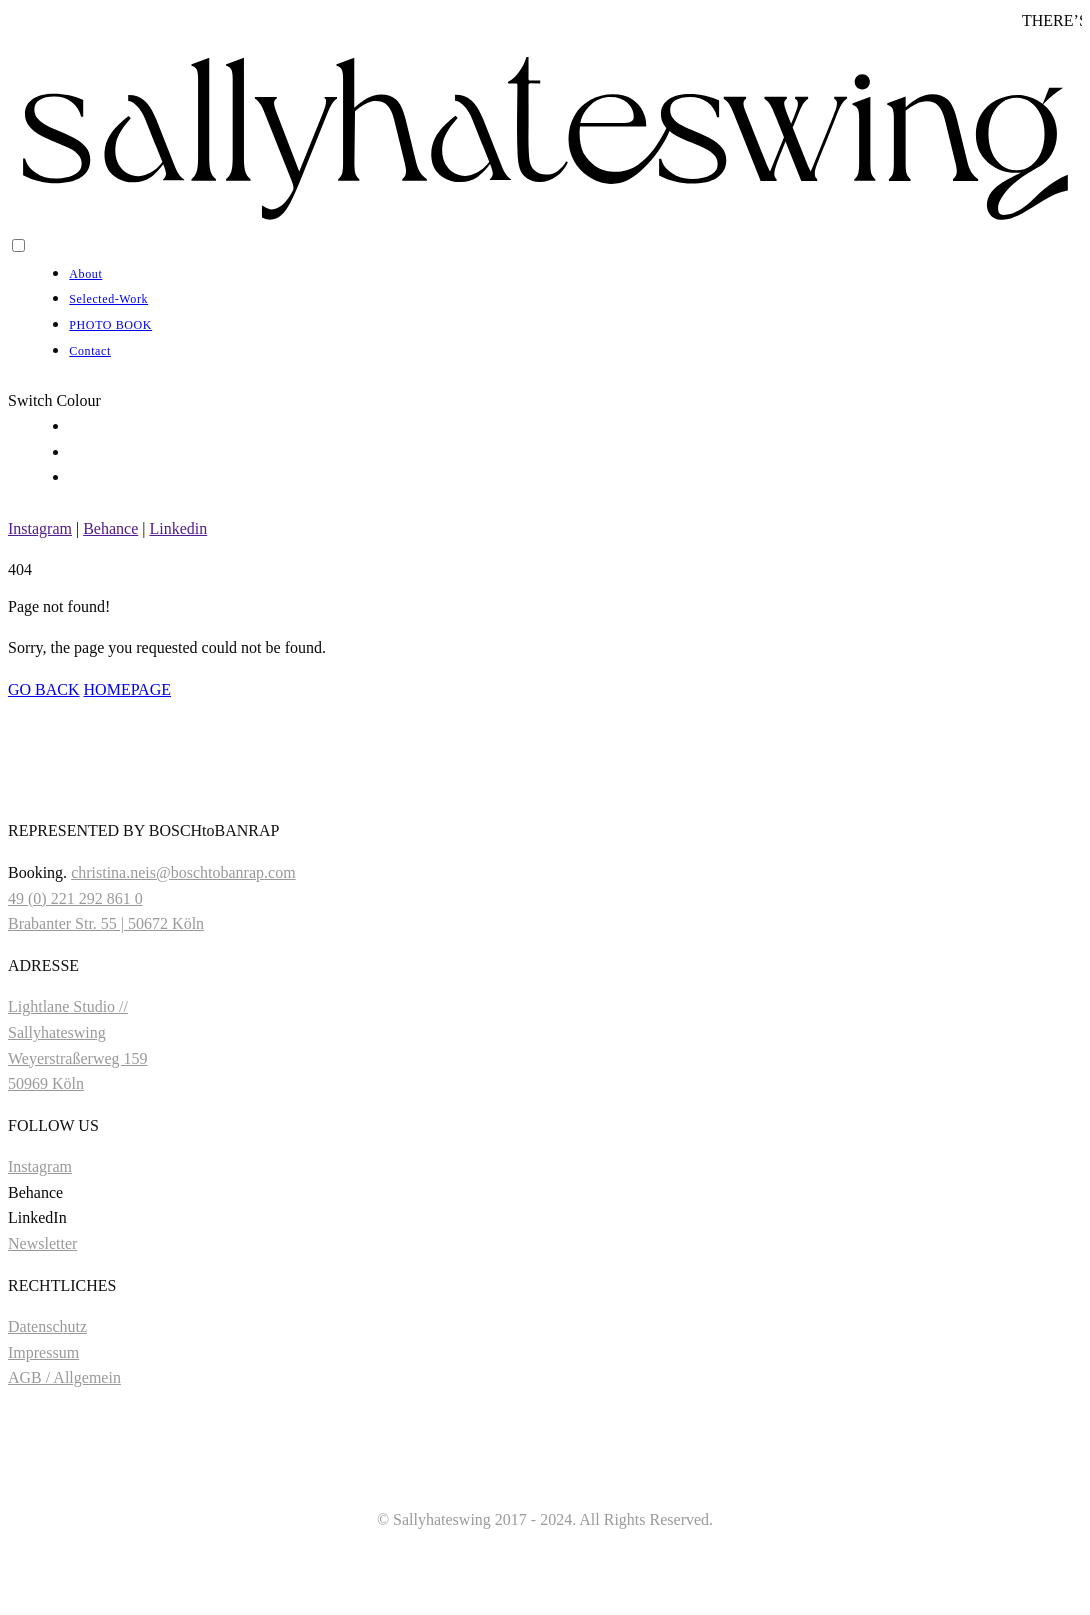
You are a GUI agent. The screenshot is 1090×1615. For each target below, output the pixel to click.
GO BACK (44, 689)
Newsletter (42, 1243)
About (85, 274)
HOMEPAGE (127, 689)
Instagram (40, 528)
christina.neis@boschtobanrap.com (183, 872)
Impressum (43, 1352)
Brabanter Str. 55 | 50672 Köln (106, 923)
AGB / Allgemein (64, 1377)
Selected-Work (108, 299)
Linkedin (178, 528)
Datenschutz (47, 1326)
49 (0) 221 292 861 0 (75, 898)
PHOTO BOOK (110, 325)
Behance (110, 528)
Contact (90, 351)
